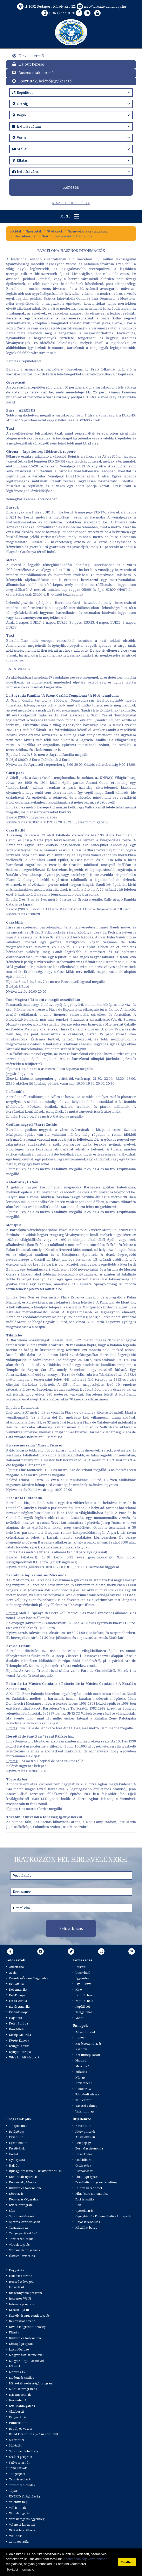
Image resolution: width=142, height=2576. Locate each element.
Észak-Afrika (18, 2001)
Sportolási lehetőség (23, 2451)
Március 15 (17, 2372)
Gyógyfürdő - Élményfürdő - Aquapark (103, 2216)
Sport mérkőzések (21, 2216)
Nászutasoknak (20, 2395)
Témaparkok (18, 2468)
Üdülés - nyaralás (22, 2256)
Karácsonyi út (19, 2310)
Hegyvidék (16, 2270)
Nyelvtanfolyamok (22, 2406)
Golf (78, 2205)
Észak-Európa (18, 2012)
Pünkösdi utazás (87, 2094)
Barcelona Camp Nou (31, 236)
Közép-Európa (19, 2040)
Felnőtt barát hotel (88, 2188)
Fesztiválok (17, 2148)
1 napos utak (18, 2126)
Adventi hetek (85, 2032)
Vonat (79, 2018)
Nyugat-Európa (20, 2052)
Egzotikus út (18, 2143)
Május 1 (14, 2366)
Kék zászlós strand (22, 2321)
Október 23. (83, 2089)
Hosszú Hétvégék (21, 2281)
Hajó (78, 1989)
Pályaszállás (18, 2417)
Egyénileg (82, 1978)
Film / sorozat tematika (91, 2194)
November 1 (17, 2400)
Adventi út (83, 2126)
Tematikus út (18, 2227)
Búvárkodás (83, 2154)
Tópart (13, 2491)
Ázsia (13, 1973)
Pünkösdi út (18, 2423)
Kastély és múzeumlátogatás (29, 2315)
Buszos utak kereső (36, 72)
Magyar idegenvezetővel (26, 2361)
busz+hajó (82, 1973)
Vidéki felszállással (22, 2530)
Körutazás (16, 2194)
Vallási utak (17, 2508)
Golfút (13, 2154)
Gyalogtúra (17, 2160)
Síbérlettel (16, 2440)
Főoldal (15, 231)
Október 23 (17, 2411)
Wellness (15, 2536)
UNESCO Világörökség (24, 2496)
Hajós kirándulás (87, 2222)
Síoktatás (15, 2445)
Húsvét (80, 2038)
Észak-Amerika (19, 2006)
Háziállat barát (86, 2227)
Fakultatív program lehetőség (96, 2182)
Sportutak (34, 231)
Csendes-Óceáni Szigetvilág (28, 1978)
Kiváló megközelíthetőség (27, 2327)
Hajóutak (15, 2018)
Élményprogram (87, 2177)
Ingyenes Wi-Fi (20, 2298)
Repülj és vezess (20, 2428)
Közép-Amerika (20, 2035)
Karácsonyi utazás (88, 2043)
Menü (71, 217)
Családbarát (84, 2160)
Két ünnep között (87, 2055)
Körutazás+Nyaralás (23, 2199)
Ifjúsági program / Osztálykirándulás (35, 2171)
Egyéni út (16, 2137)
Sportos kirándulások (24, 2222)
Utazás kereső (31, 55)
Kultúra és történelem (25, 2188)
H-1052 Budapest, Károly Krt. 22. (46, 6)
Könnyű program (21, 2344)
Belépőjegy (17, 2131)
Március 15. (83, 2066)
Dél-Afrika (16, 1984)
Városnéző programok (24, 2250)
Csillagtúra (83, 2165)
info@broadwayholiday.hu (101, 6)
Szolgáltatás (83, 2012)
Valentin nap (84, 2111)
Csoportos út (84, 2171)
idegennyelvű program (25, 2293)
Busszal (80, 1967)
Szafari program (20, 2457)
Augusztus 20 (85, 2137)
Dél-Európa (17, 1995)
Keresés (71, 187)
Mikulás (81, 2072)
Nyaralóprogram (21, 2205)
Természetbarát (20, 2479)
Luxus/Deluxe (19, 2349)
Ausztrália (16, 1967)
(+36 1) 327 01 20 (58, 13)
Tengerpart (17, 2474)
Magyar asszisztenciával (26, 2355)
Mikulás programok (23, 2389)
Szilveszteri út (19, 2462)
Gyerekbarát (84, 2211)
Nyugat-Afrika (19, 2046)
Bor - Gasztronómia (89, 2148)
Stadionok (55, 231)
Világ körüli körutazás (25, 2057)
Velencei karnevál (22, 2524)
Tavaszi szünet (86, 2106)
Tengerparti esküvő (23, 2233)
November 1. (84, 2083)
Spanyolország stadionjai (88, 231)
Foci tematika (84, 2199)
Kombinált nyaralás (23, 2177)
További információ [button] (20, 2569)
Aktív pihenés (85, 2131)
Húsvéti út (16, 2287)
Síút (12, 2211)
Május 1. (81, 2060)
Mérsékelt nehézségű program (31, 2383)
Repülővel (82, 2006)
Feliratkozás (71, 1928)
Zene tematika (19, 2542)
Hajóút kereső (31, 64)
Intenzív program (21, 2304)
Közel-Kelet (17, 2029)
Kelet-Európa (18, 2023)
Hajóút (14, 2165)
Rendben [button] (127, 2562)
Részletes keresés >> (71, 203)
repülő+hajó (84, 2001)
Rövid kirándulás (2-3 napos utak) (33, 2434)
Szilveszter (83, 2100)
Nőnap (80, 2077)
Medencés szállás (21, 2377)
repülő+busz (84, 1995)
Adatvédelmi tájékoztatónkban (85, 2559)
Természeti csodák (22, 2239)
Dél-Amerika (18, 1989)
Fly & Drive (83, 1984)
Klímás (14, 2332)
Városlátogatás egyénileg (27, 2519)
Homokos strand (20, 2276)
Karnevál (82, 2049)
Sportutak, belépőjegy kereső (45, 81)
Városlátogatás (19, 2244)
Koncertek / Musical (23, 2182)
